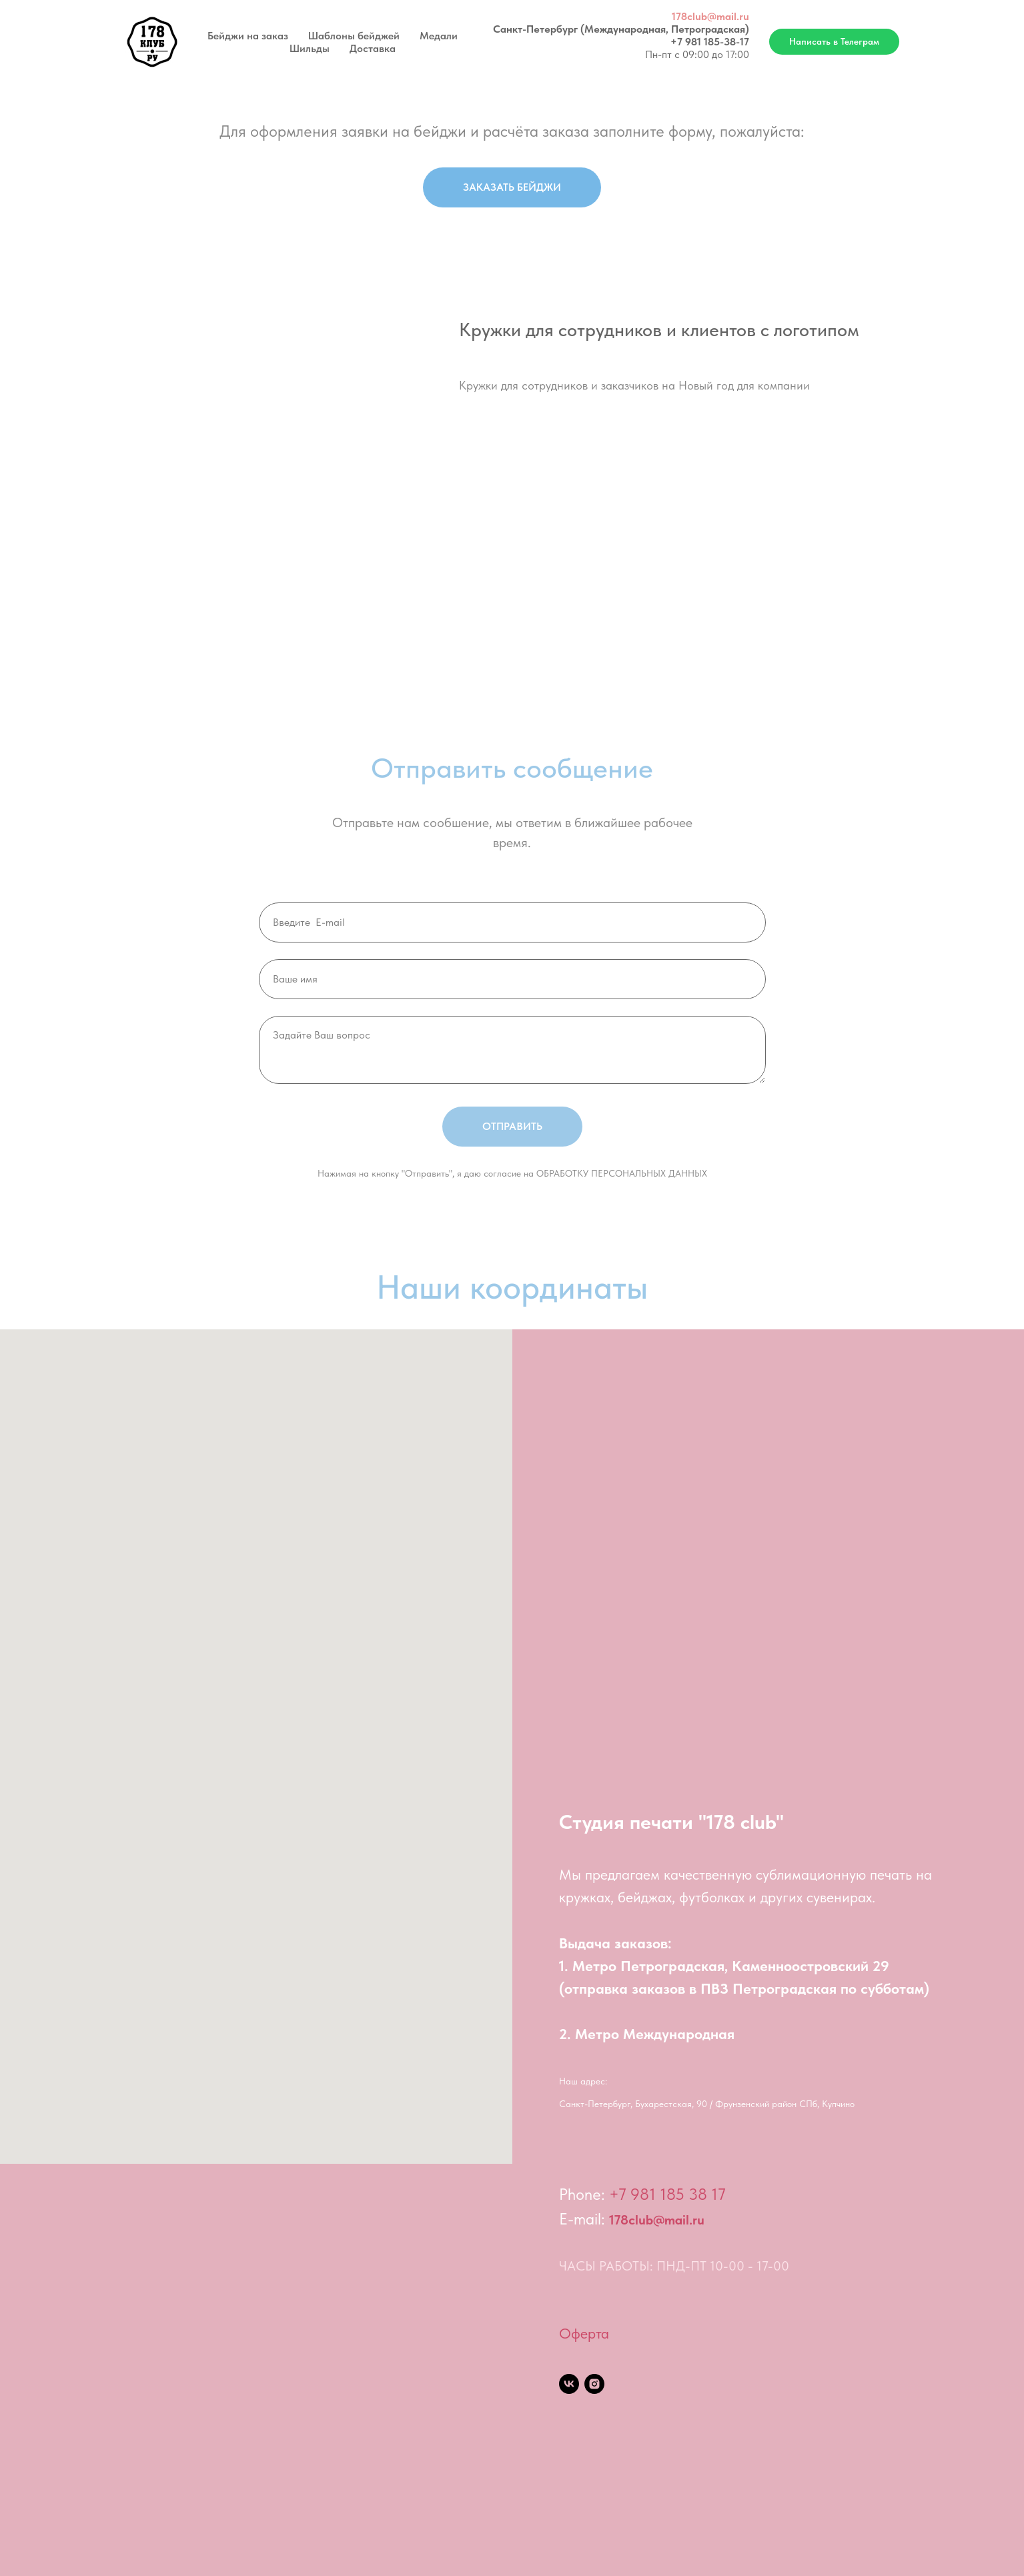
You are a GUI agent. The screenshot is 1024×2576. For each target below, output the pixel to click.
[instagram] (594, 2384)
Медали (439, 35)
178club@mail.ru (710, 16)
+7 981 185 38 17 (667, 2194)
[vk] (569, 2384)
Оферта (584, 2333)
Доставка (373, 48)
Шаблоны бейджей (354, 35)
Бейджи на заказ (247, 35)
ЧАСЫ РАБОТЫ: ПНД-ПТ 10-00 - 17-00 (674, 2266)
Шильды (310, 48)
